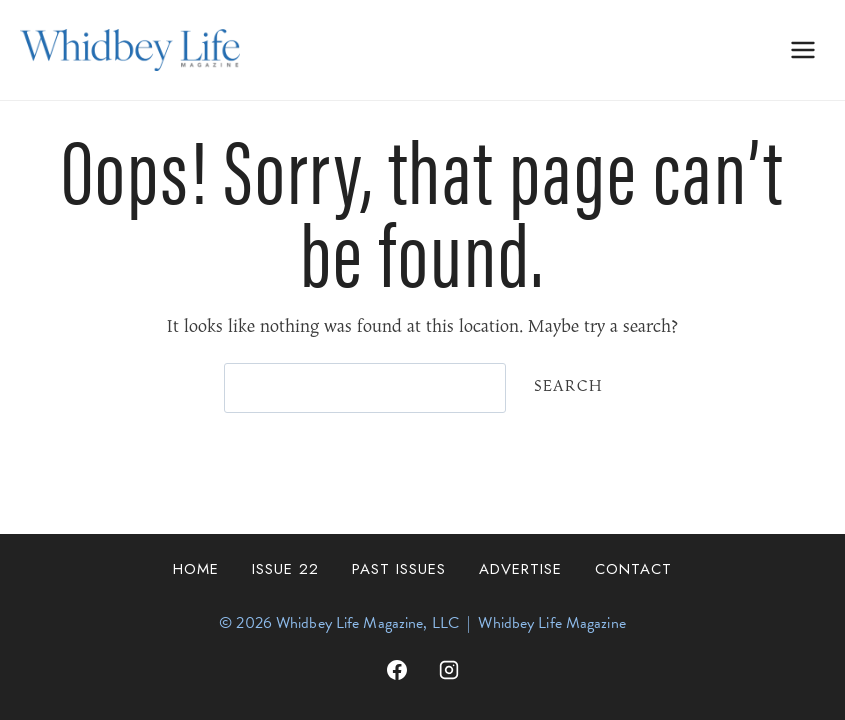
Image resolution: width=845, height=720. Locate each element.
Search (568, 386)
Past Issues (399, 569)
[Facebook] (397, 670)
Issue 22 (285, 569)
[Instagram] (449, 670)
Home (196, 569)
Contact (633, 569)
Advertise (520, 569)
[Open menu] (802, 49)
